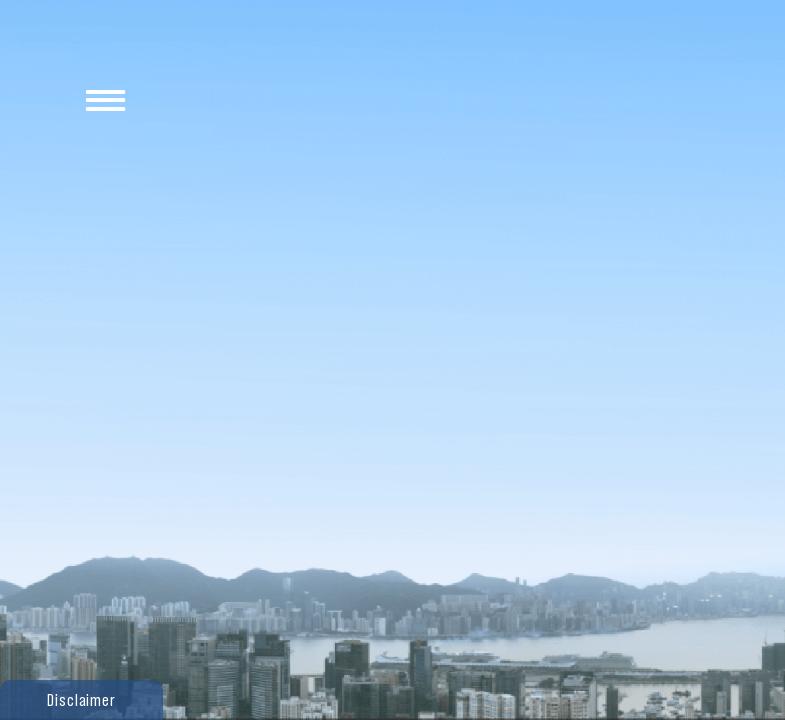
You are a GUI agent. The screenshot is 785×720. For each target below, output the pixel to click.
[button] (81, 700)
